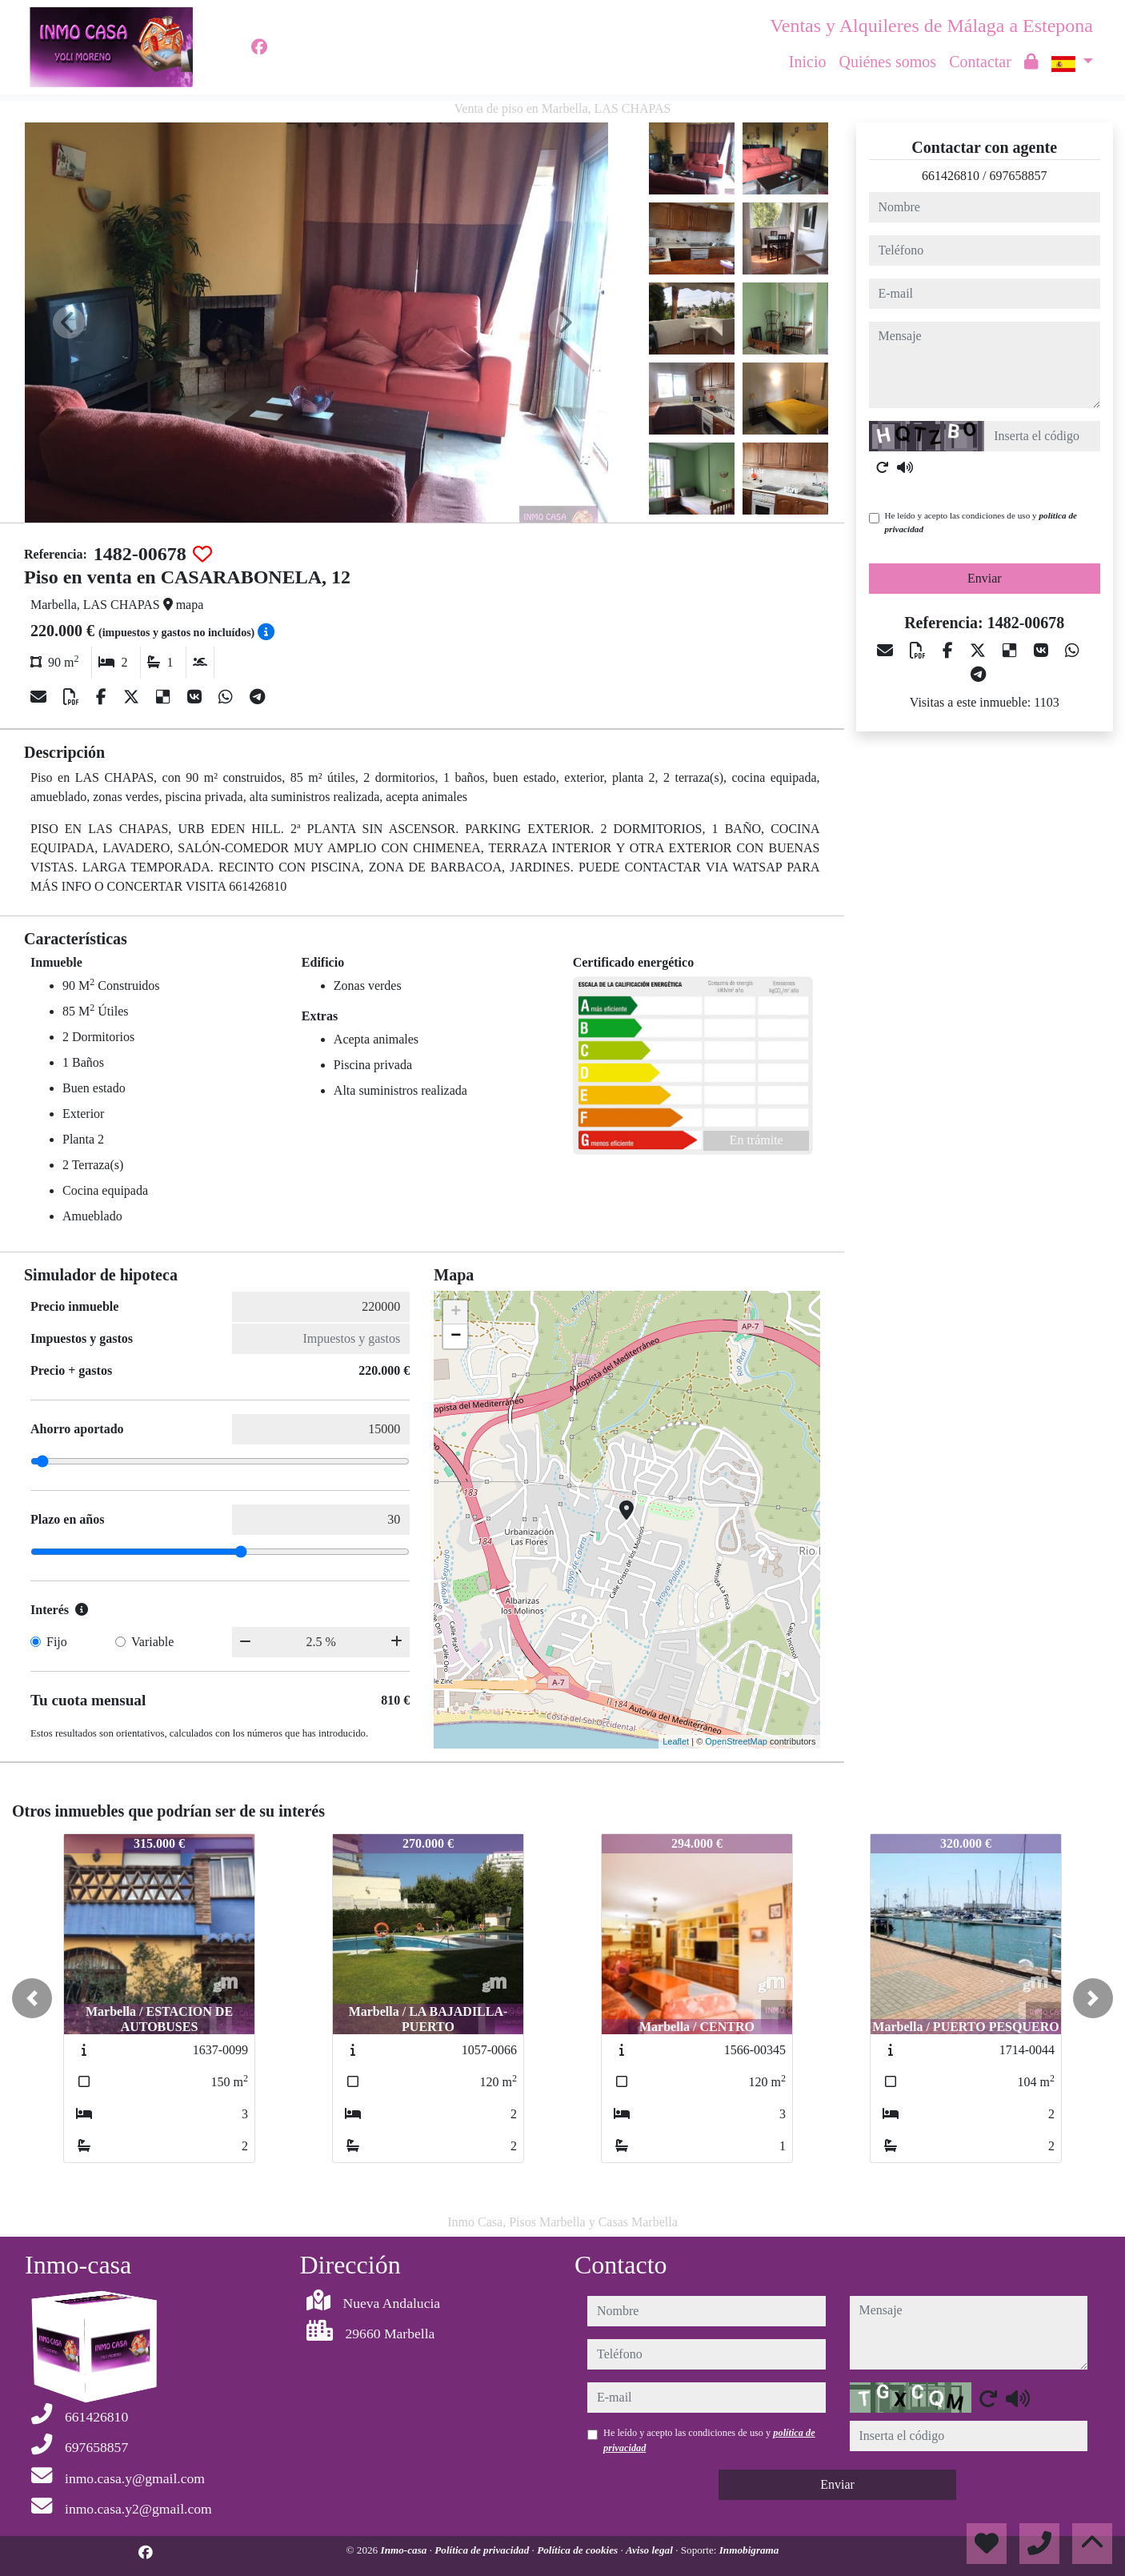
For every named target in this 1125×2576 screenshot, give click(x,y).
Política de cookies (578, 2550)
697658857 (1018, 175)
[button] (32, 1998)
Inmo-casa (405, 2550)
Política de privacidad (482, 2550)
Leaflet (676, 1741)
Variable (152, 1642)
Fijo (56, 1642)
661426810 (950, 175)
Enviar (984, 578)
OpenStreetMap (736, 1741)
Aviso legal (650, 2550)
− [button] (455, 1336)
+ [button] (455, 1312)
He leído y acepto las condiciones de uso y (981, 522)
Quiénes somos (887, 61)
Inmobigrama (749, 2550)
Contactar (980, 61)
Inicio (808, 61)
